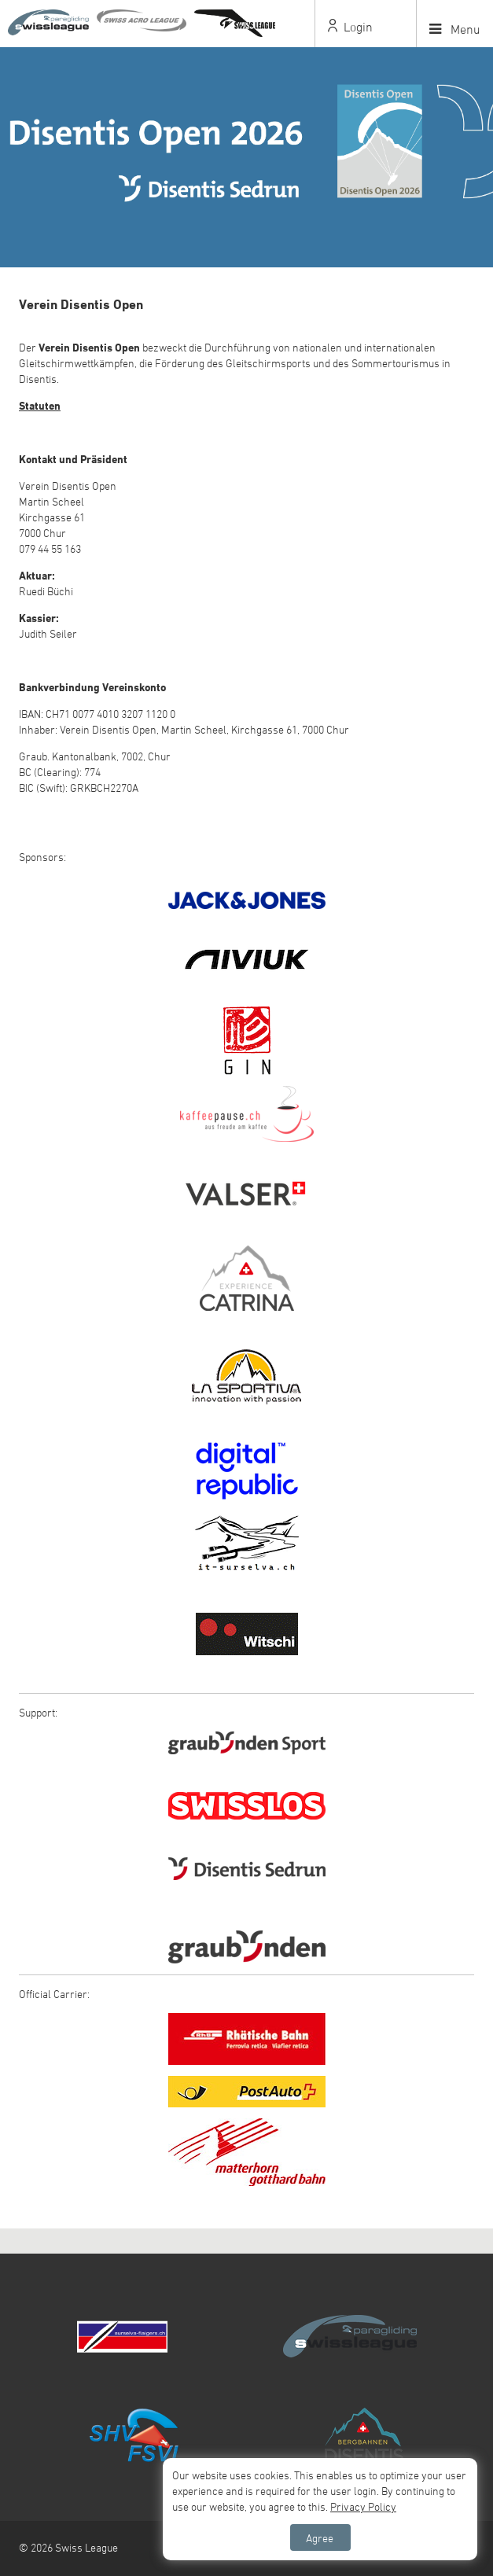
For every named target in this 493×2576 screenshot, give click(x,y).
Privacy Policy (363, 2506)
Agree (319, 2538)
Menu (454, 29)
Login (350, 27)
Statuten (40, 405)
